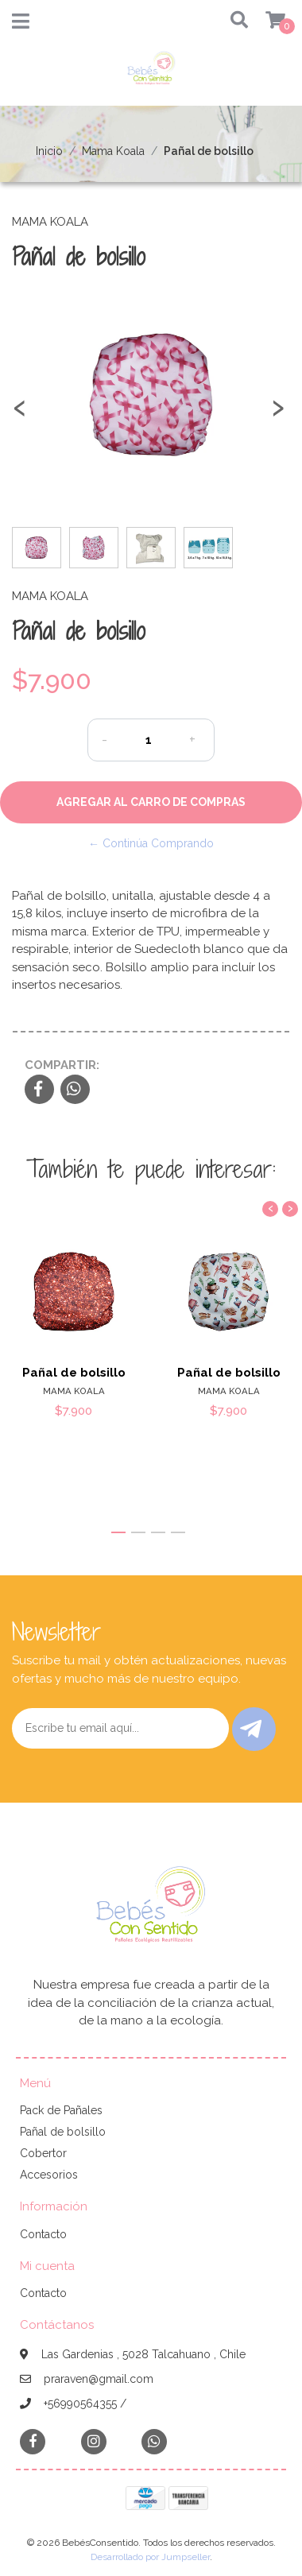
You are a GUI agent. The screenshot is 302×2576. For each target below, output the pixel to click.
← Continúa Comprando (151, 843)
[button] (235, 21)
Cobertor (43, 2153)
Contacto (43, 2234)
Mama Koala (113, 151)
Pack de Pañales (61, 2110)
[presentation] (20, 415)
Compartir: (62, 1065)
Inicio (49, 151)
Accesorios (49, 2174)
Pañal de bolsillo (74, 1372)
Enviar (250, 1729)
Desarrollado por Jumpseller (150, 2556)
